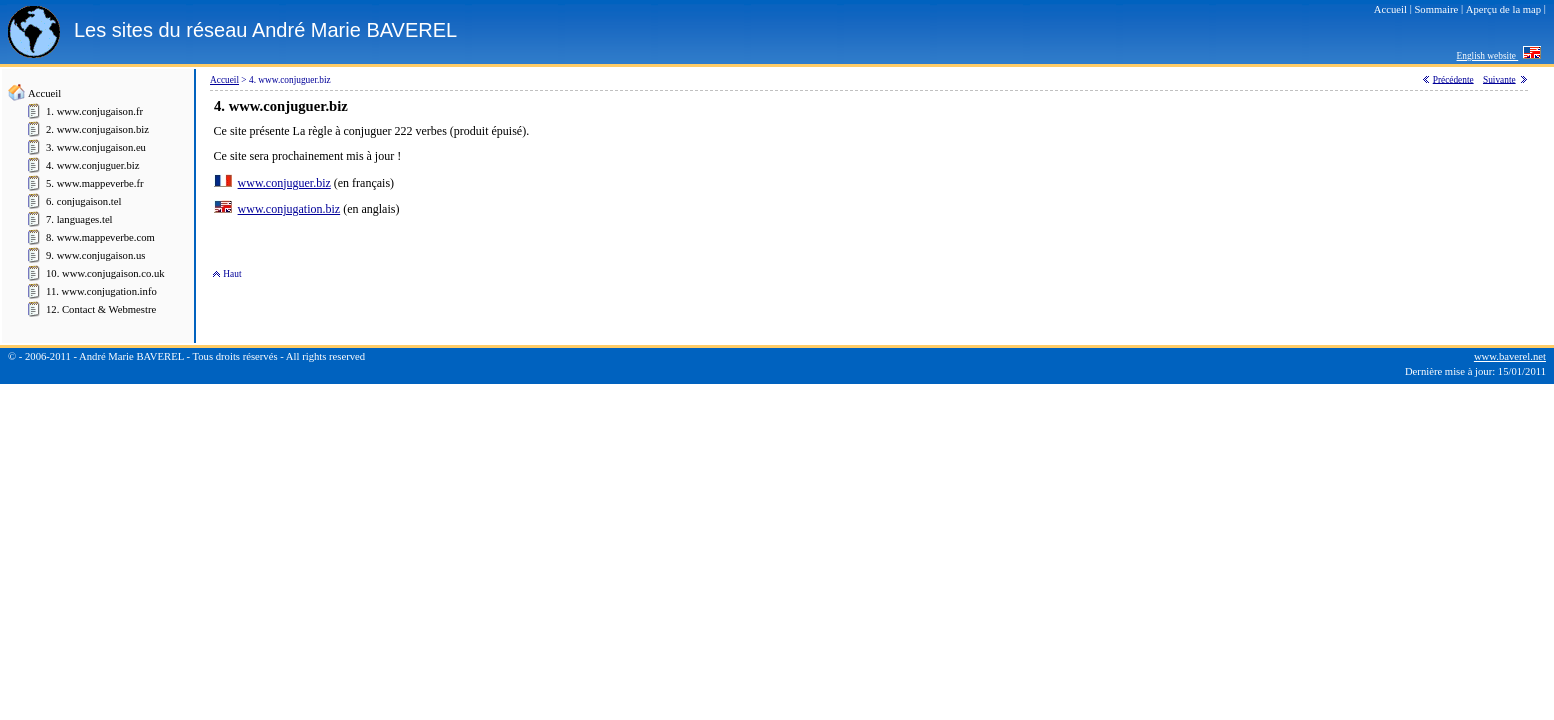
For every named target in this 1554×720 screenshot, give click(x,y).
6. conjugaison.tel (83, 201)
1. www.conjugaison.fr (94, 111)
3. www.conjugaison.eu (96, 147)
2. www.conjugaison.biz (97, 129)
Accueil (44, 93)
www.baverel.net (1510, 356)
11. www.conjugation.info (101, 291)
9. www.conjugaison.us (95, 255)
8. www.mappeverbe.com (100, 237)
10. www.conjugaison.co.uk (105, 273)
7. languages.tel (79, 219)
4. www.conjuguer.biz (92, 165)
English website (1488, 56)
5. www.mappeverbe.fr (95, 183)
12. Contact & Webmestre (101, 309)
